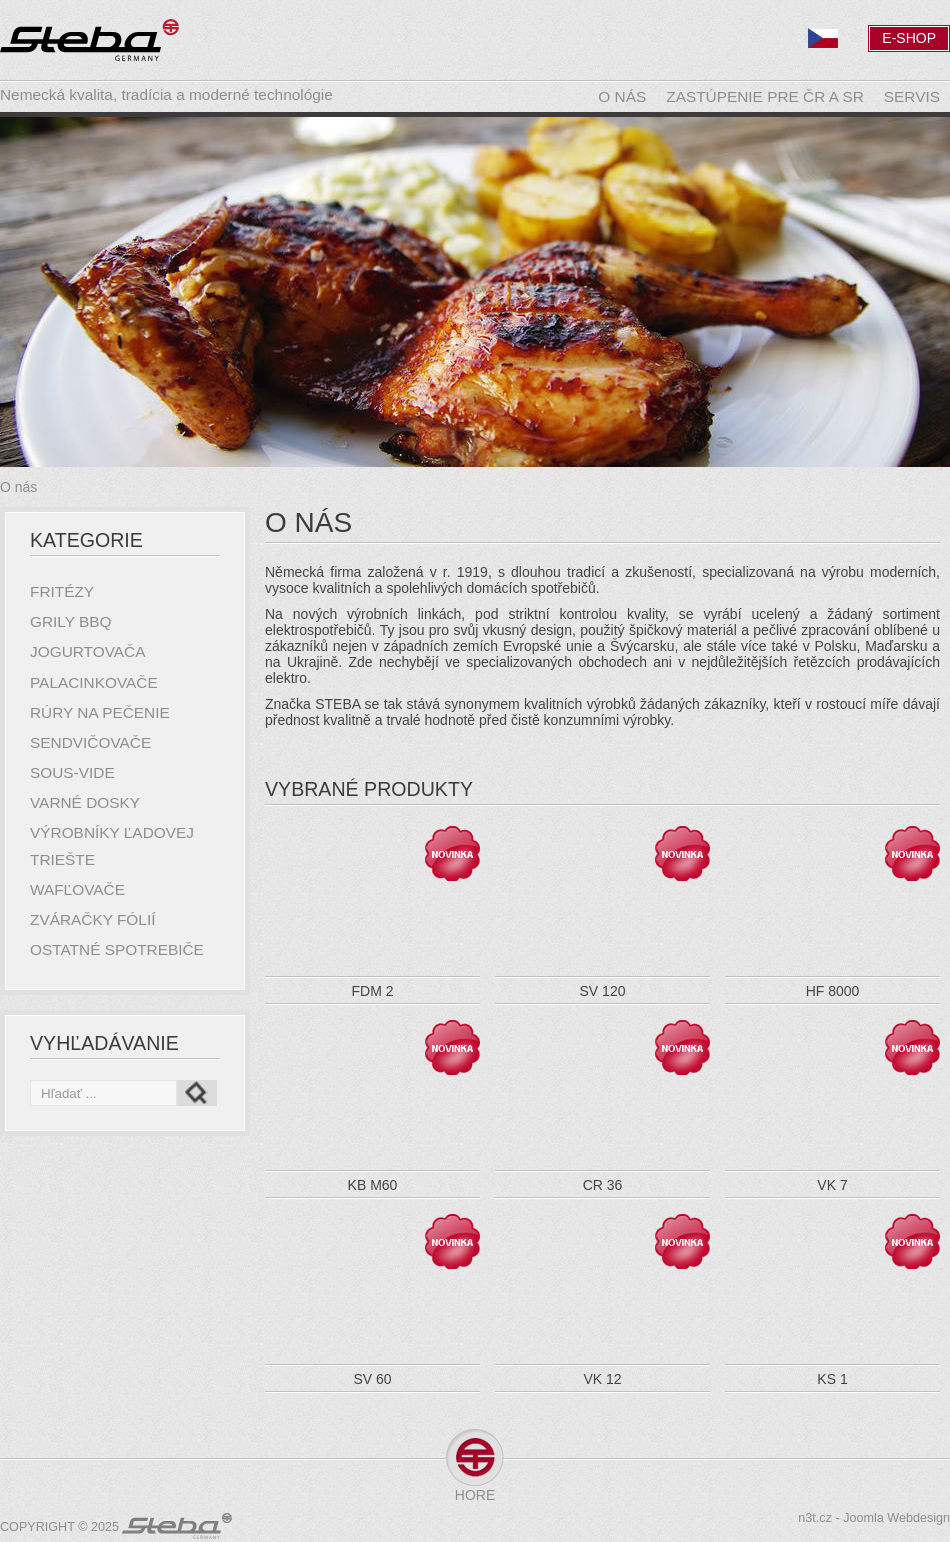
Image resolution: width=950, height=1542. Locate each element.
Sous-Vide (72, 772)
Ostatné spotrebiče (117, 949)
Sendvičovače (90, 742)
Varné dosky (85, 802)
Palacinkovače (94, 682)
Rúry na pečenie (100, 712)
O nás (622, 96)
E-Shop (909, 38)
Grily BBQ (71, 621)
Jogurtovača (87, 651)
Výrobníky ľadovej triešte (112, 845)
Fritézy (62, 591)
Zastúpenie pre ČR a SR (765, 96)
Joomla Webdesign (896, 1518)
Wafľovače (77, 889)
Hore (475, 1495)
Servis (912, 96)
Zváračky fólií (92, 919)
